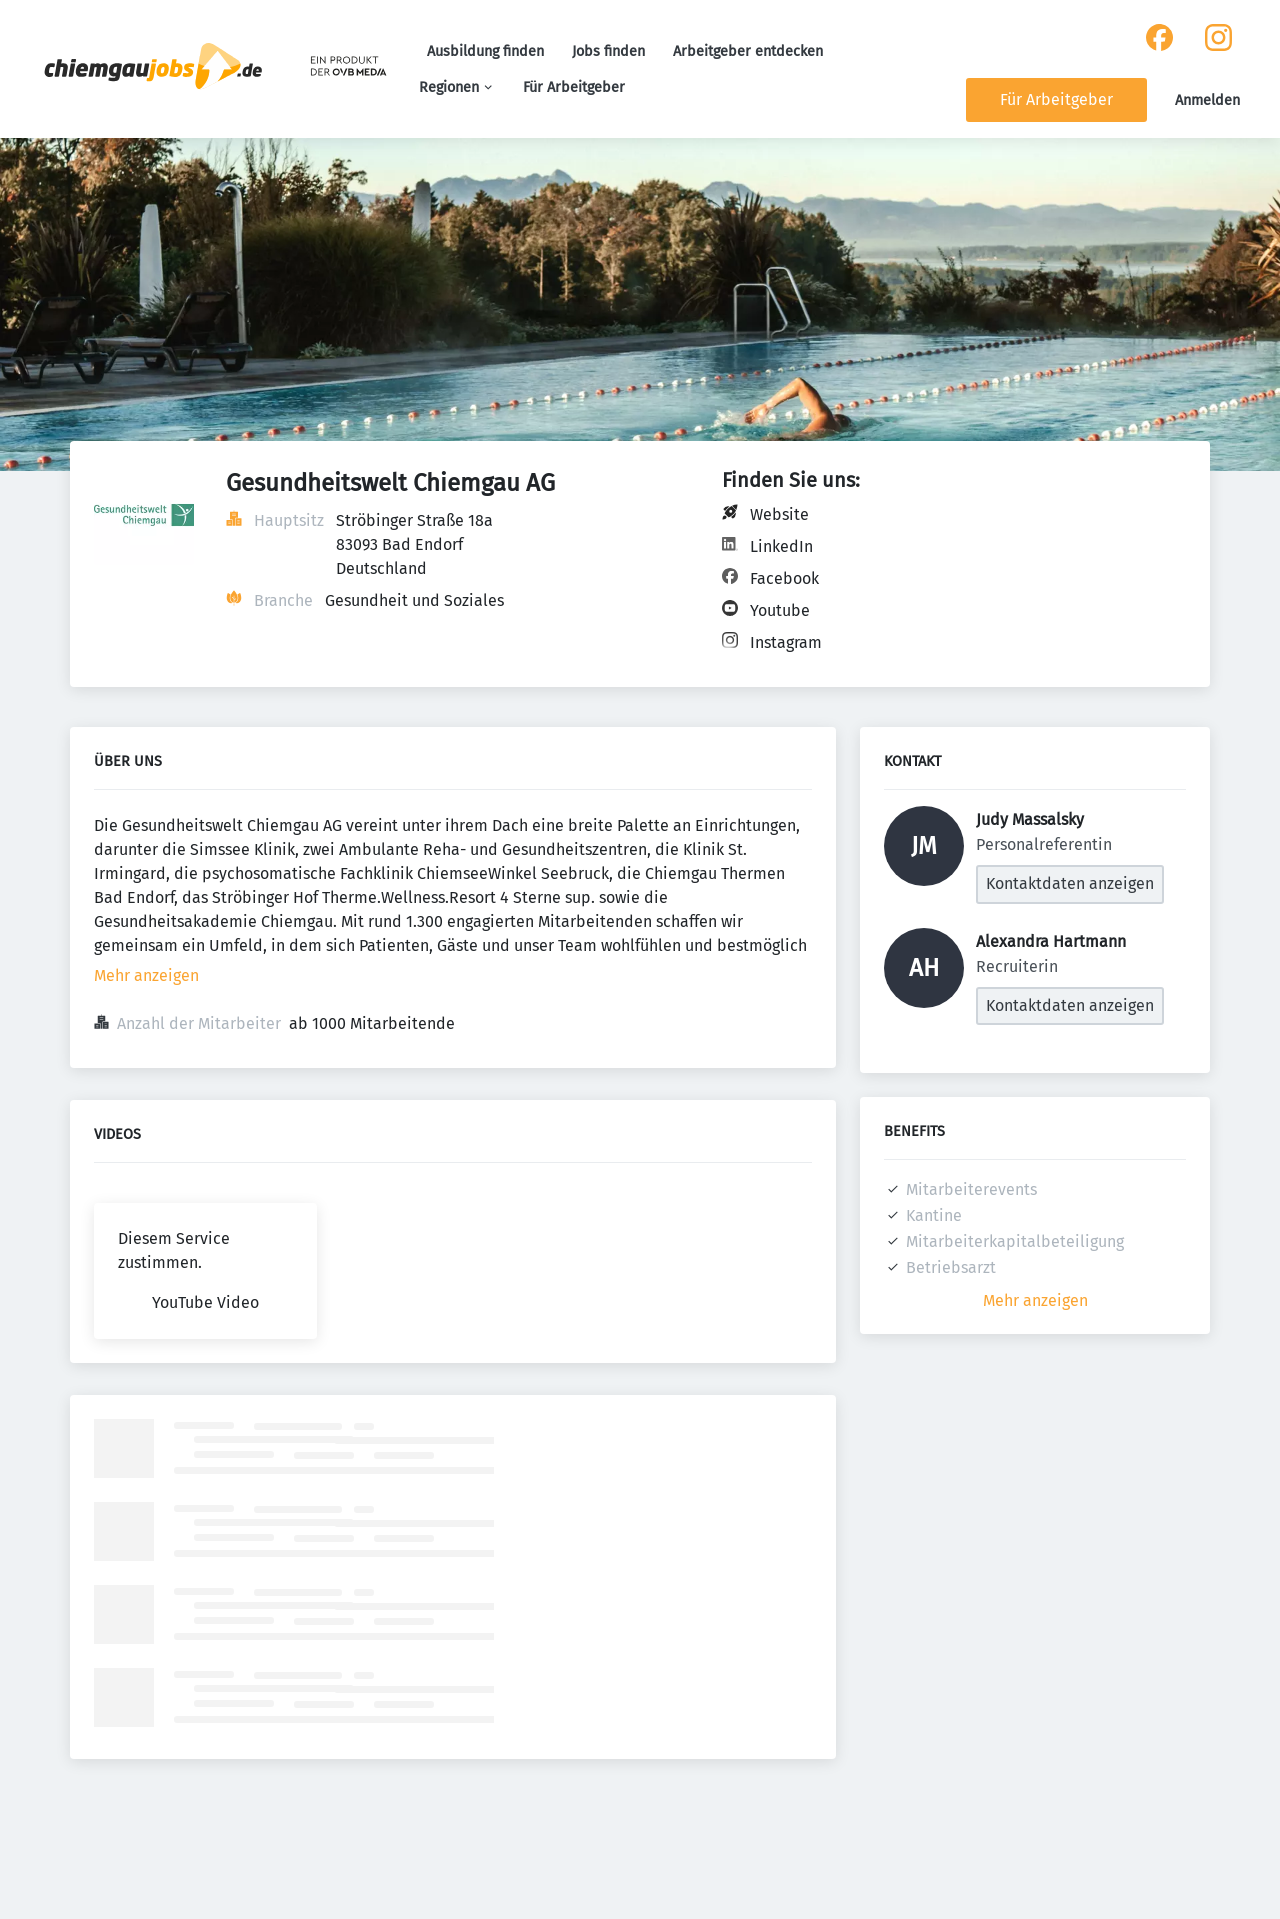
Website (779, 514)
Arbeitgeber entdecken (748, 51)
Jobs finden (608, 51)
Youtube (780, 610)
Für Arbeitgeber (574, 87)
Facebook (784, 578)
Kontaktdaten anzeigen (1070, 883)
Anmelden (1207, 100)
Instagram (786, 642)
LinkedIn (781, 546)
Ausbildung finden (485, 51)
